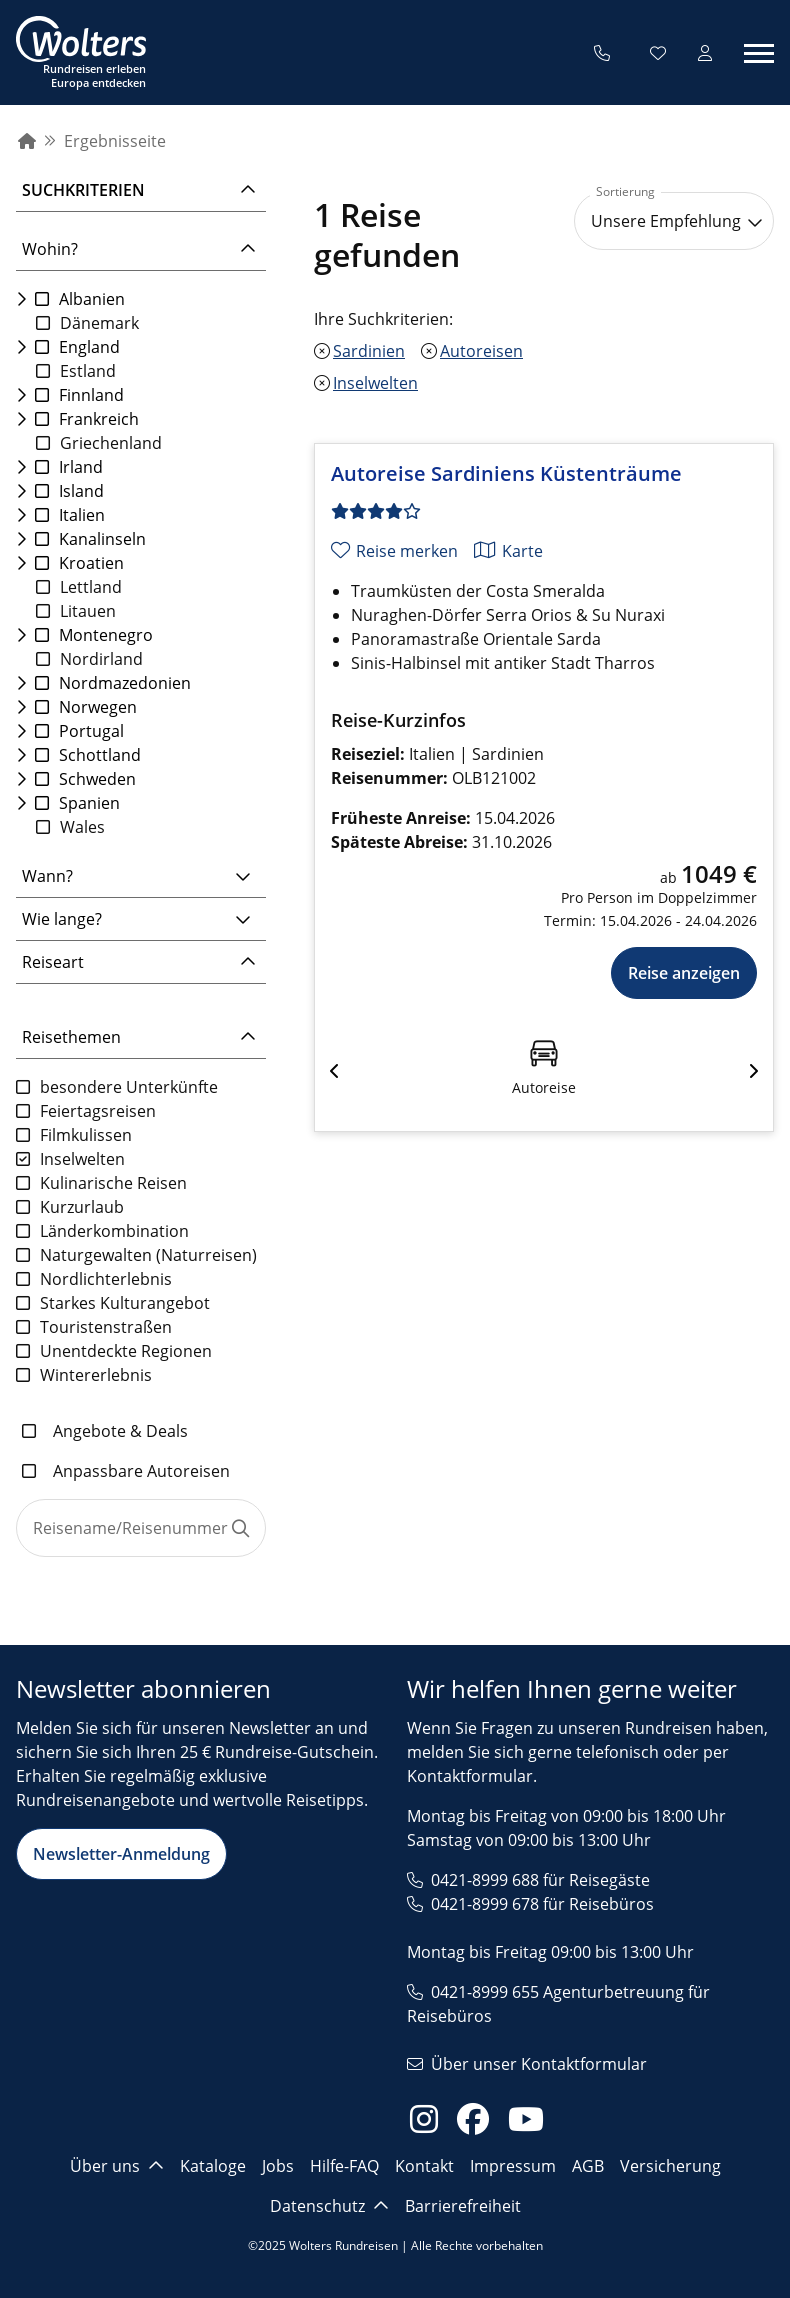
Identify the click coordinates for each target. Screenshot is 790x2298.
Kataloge (213, 2166)
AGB (588, 2166)
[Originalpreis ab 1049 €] (650, 874)
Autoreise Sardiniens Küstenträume (506, 474)
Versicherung (670, 2166)
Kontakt (424, 2166)
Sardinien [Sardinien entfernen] (369, 352)
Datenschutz (329, 2206)
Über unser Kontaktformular (539, 2064)
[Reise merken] (394, 551)
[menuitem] (27, 141)
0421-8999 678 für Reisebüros (542, 1904)
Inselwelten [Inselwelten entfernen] (375, 384)
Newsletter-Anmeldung (121, 1854)
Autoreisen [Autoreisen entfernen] (481, 352)
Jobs (278, 2166)
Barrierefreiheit (463, 2206)
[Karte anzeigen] (508, 551)
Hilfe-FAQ (344, 2166)
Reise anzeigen (684, 973)
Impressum (513, 2166)
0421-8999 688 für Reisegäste (540, 1880)
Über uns (117, 2166)
